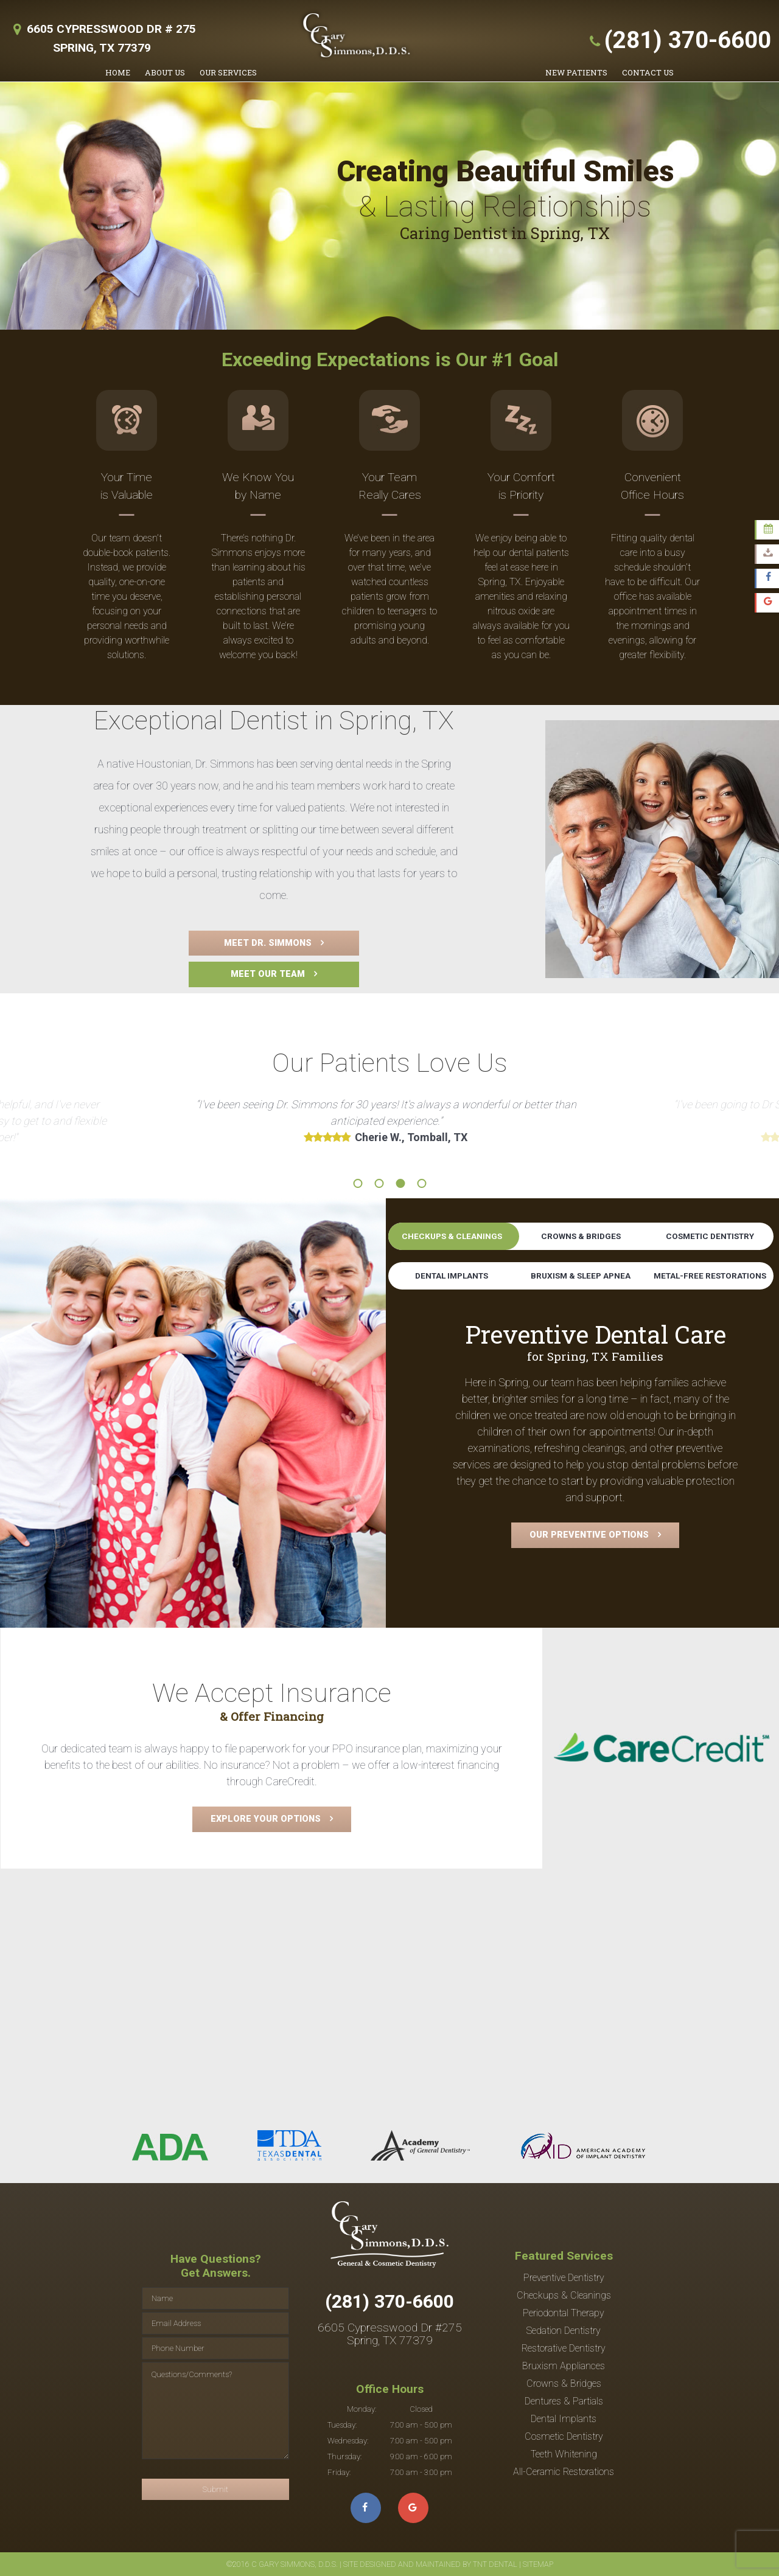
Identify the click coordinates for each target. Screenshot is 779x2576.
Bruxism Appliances (563, 2366)
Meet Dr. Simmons (268, 943)
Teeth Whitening (564, 2454)
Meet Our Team (268, 974)
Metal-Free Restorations (710, 1275)
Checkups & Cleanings (452, 1236)
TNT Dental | (497, 2564)
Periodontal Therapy (563, 2313)
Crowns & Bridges (581, 1236)
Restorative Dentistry (564, 2348)
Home (117, 72)
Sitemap (537, 2564)
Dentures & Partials (564, 2401)
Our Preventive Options (589, 1535)
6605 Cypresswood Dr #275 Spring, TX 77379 (390, 2334)
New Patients (576, 72)
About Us (165, 72)
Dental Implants (451, 1275)
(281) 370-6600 (678, 40)
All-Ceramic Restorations (563, 2471)
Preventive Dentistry (563, 2277)
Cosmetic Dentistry (710, 1236)
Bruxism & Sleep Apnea (581, 1275)
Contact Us (648, 72)
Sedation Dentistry (563, 2330)
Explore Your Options (266, 1819)
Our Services (228, 72)
